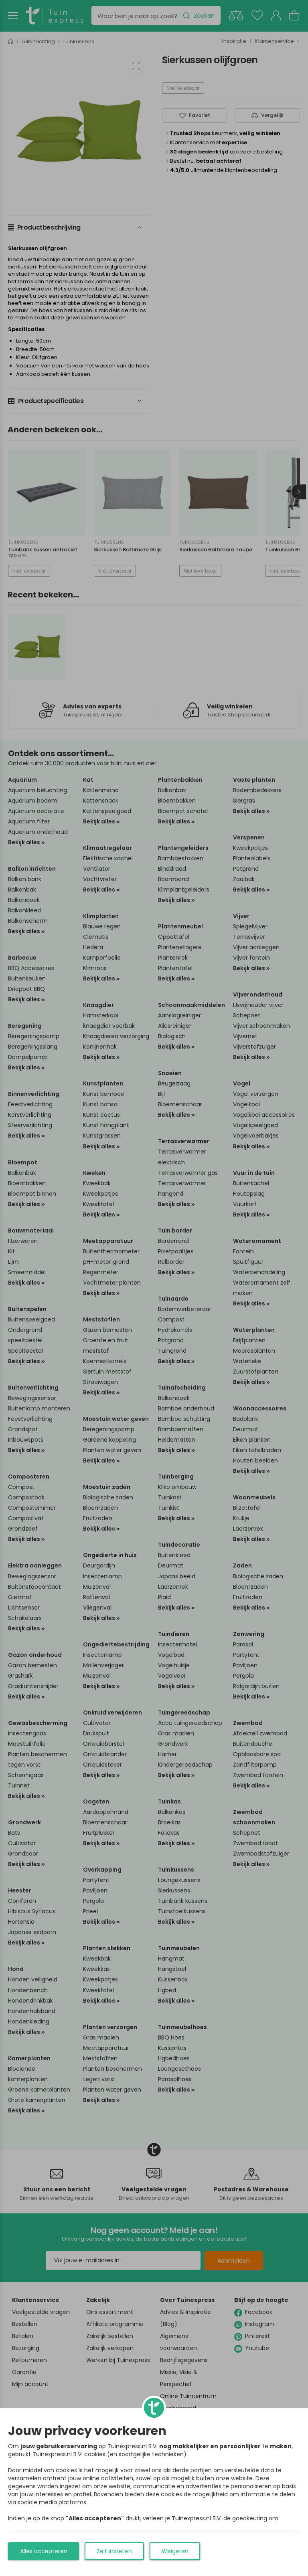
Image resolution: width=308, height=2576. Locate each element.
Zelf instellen (114, 2551)
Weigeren (175, 2551)
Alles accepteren (43, 2551)
